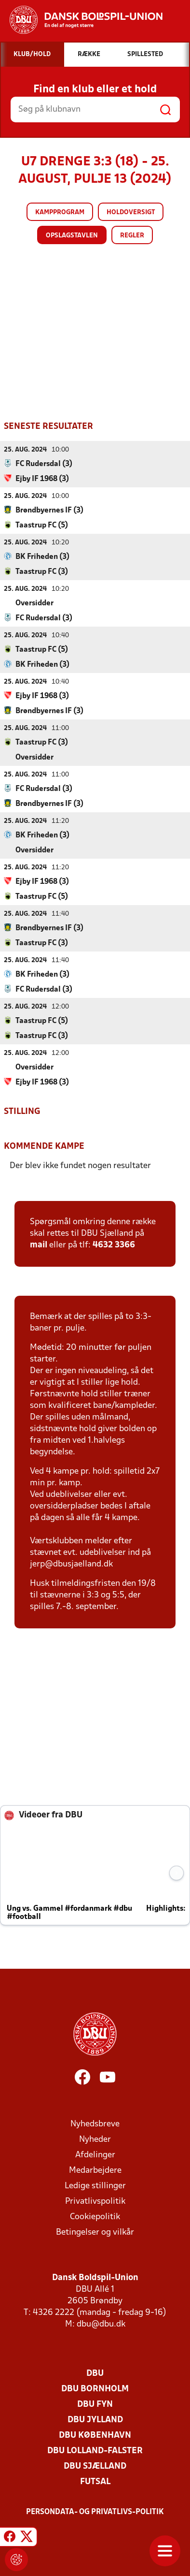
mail (38, 1245)
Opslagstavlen (72, 236)
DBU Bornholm (95, 2389)
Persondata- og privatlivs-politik (95, 2511)
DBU (95, 2373)
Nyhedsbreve (95, 2124)
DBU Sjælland (95, 2466)
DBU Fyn (95, 2404)
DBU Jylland (95, 2419)
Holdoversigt (131, 212)
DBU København (95, 2435)
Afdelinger (95, 2155)
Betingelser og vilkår (95, 2232)
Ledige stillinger (95, 2185)
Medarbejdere (95, 2170)
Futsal (95, 2481)
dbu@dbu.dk (101, 2324)
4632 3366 (114, 1245)
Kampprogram (59, 212)
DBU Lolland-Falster (95, 2450)
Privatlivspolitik (95, 2201)
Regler (132, 236)
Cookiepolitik (95, 2216)
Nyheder (95, 2139)
